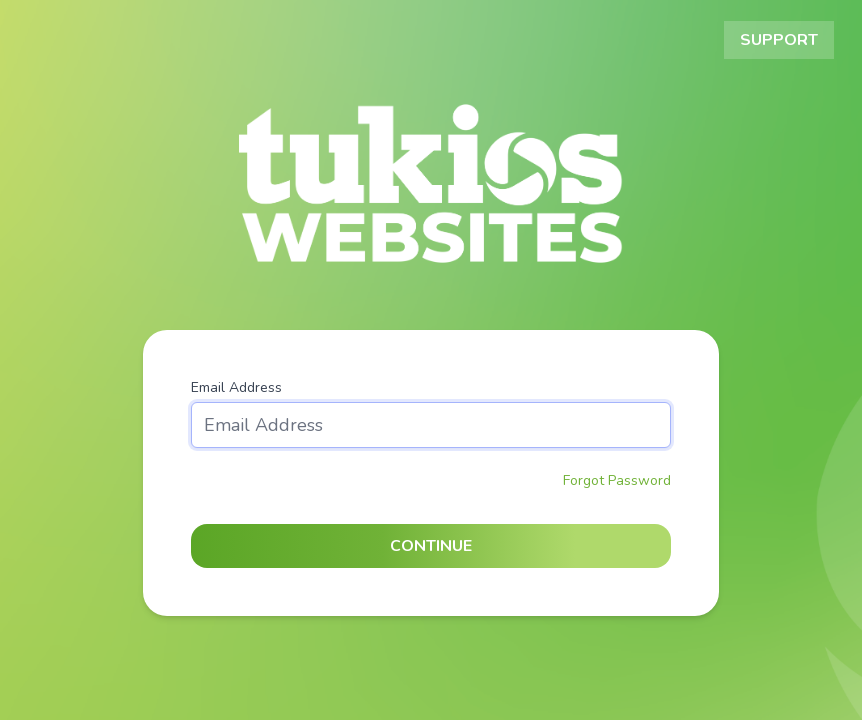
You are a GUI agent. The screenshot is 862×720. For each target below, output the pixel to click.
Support (779, 40)
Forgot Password (617, 480)
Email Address (236, 387)
